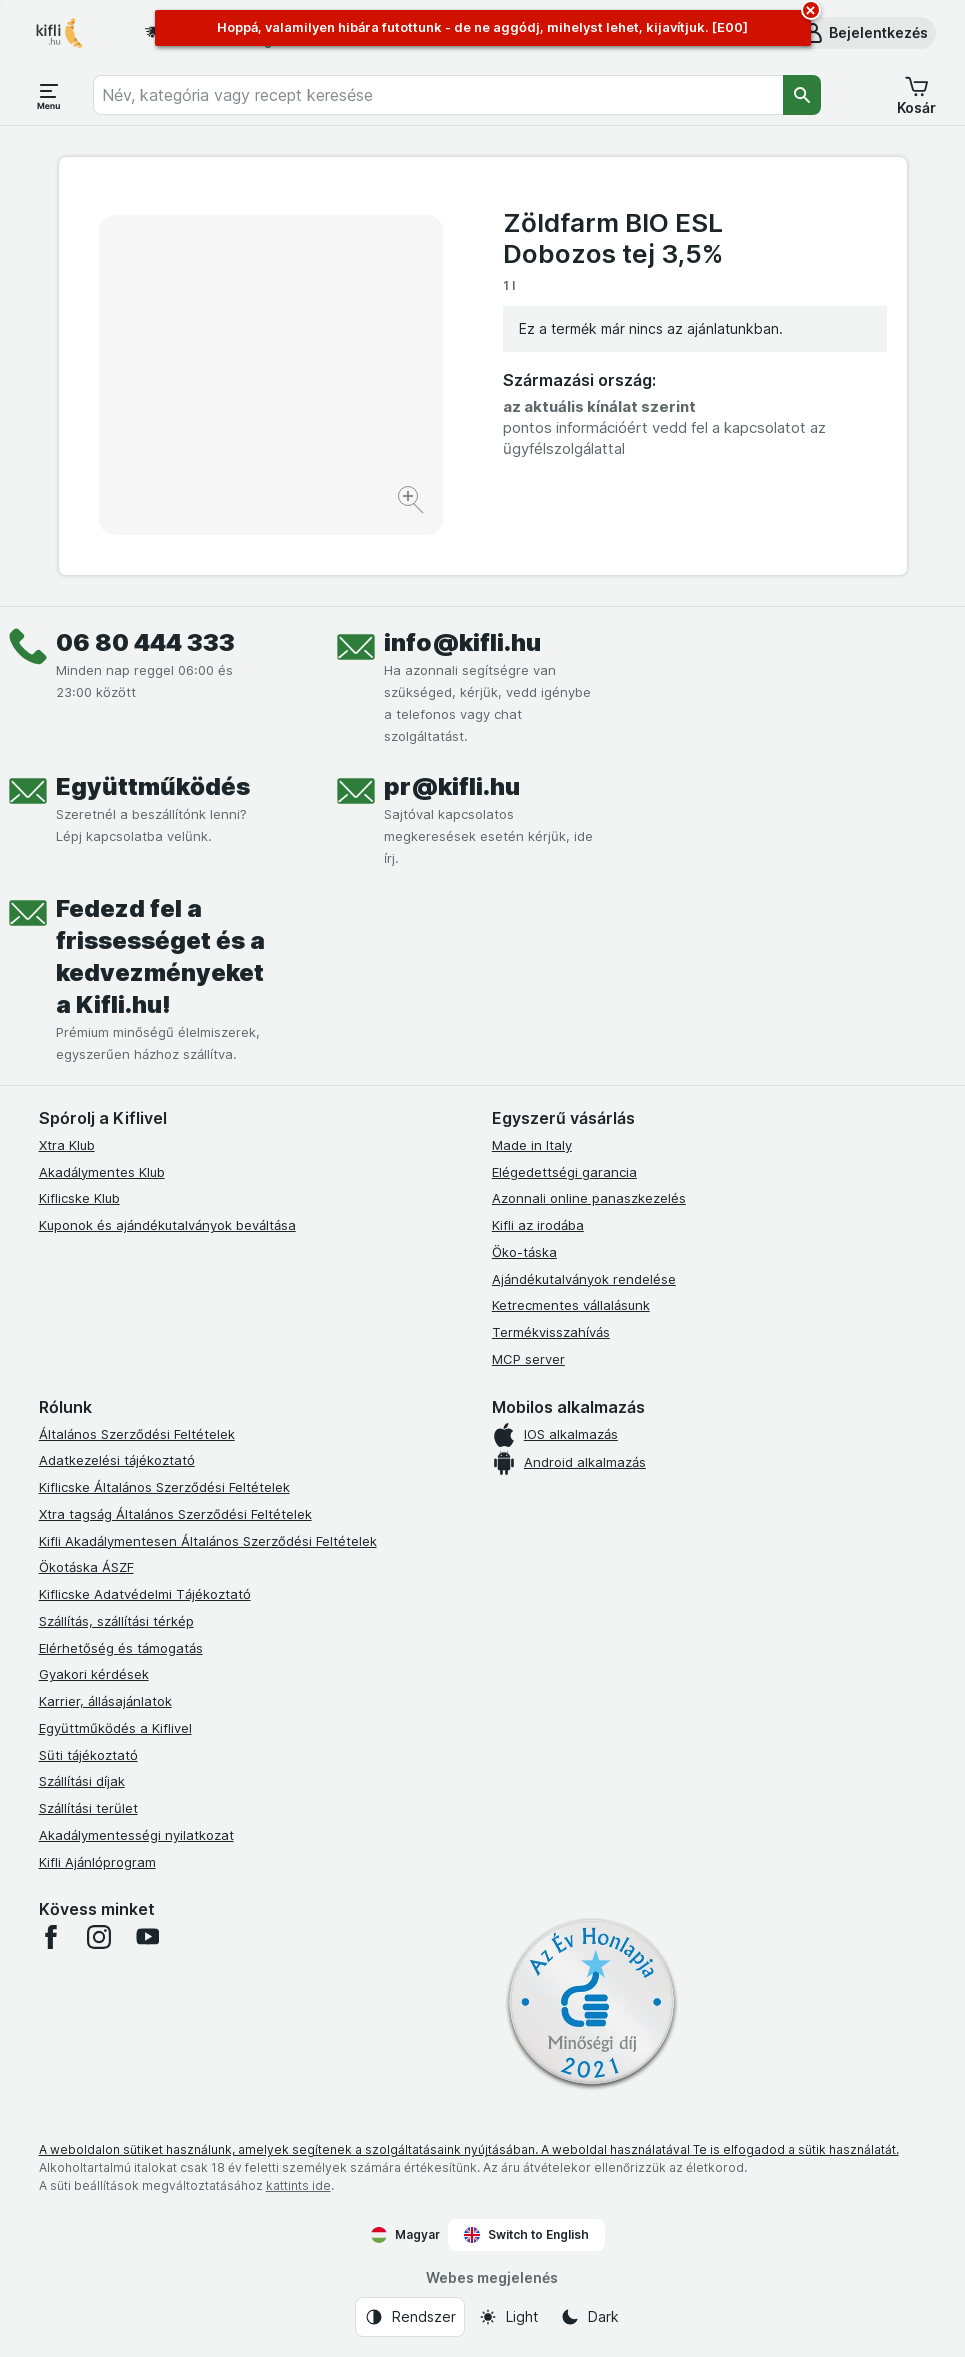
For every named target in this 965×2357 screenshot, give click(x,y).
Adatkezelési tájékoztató (117, 1460)
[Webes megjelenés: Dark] (589, 2317)
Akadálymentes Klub (102, 1172)
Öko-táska (524, 1252)
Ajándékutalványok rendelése (584, 1279)
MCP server (528, 1359)
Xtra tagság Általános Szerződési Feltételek (175, 1514)
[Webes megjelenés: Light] (508, 2317)
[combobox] (438, 95)
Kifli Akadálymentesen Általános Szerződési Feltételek (208, 1541)
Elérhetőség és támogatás (121, 1648)
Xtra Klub (67, 1145)
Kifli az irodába (538, 1225)
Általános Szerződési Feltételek (137, 1434)
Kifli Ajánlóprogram (97, 1862)
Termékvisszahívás (551, 1332)
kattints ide (298, 2185)
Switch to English (526, 2235)
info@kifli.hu (462, 642)
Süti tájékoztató (88, 1755)
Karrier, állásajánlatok (105, 1701)
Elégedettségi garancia (564, 1172)
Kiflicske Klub (79, 1198)
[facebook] (51, 1937)
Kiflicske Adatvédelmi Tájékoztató (145, 1594)
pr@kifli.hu (452, 786)
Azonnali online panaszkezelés (589, 1198)
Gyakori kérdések (94, 1674)
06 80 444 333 (145, 642)
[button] (864, 33)
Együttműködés (153, 786)
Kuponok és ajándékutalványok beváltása (167, 1225)
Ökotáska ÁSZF (86, 1567)
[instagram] (99, 1937)
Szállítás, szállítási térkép (116, 1621)
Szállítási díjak (82, 1781)
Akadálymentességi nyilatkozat (136, 1835)
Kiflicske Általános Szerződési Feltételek (164, 1487)
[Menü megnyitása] (49, 95)
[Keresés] (802, 95)
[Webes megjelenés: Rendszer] (410, 2317)
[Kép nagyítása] (412, 502)
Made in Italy (532, 1145)
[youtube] (147, 1937)
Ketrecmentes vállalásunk (571, 1305)
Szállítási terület (88, 1808)
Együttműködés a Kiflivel (115, 1728)
